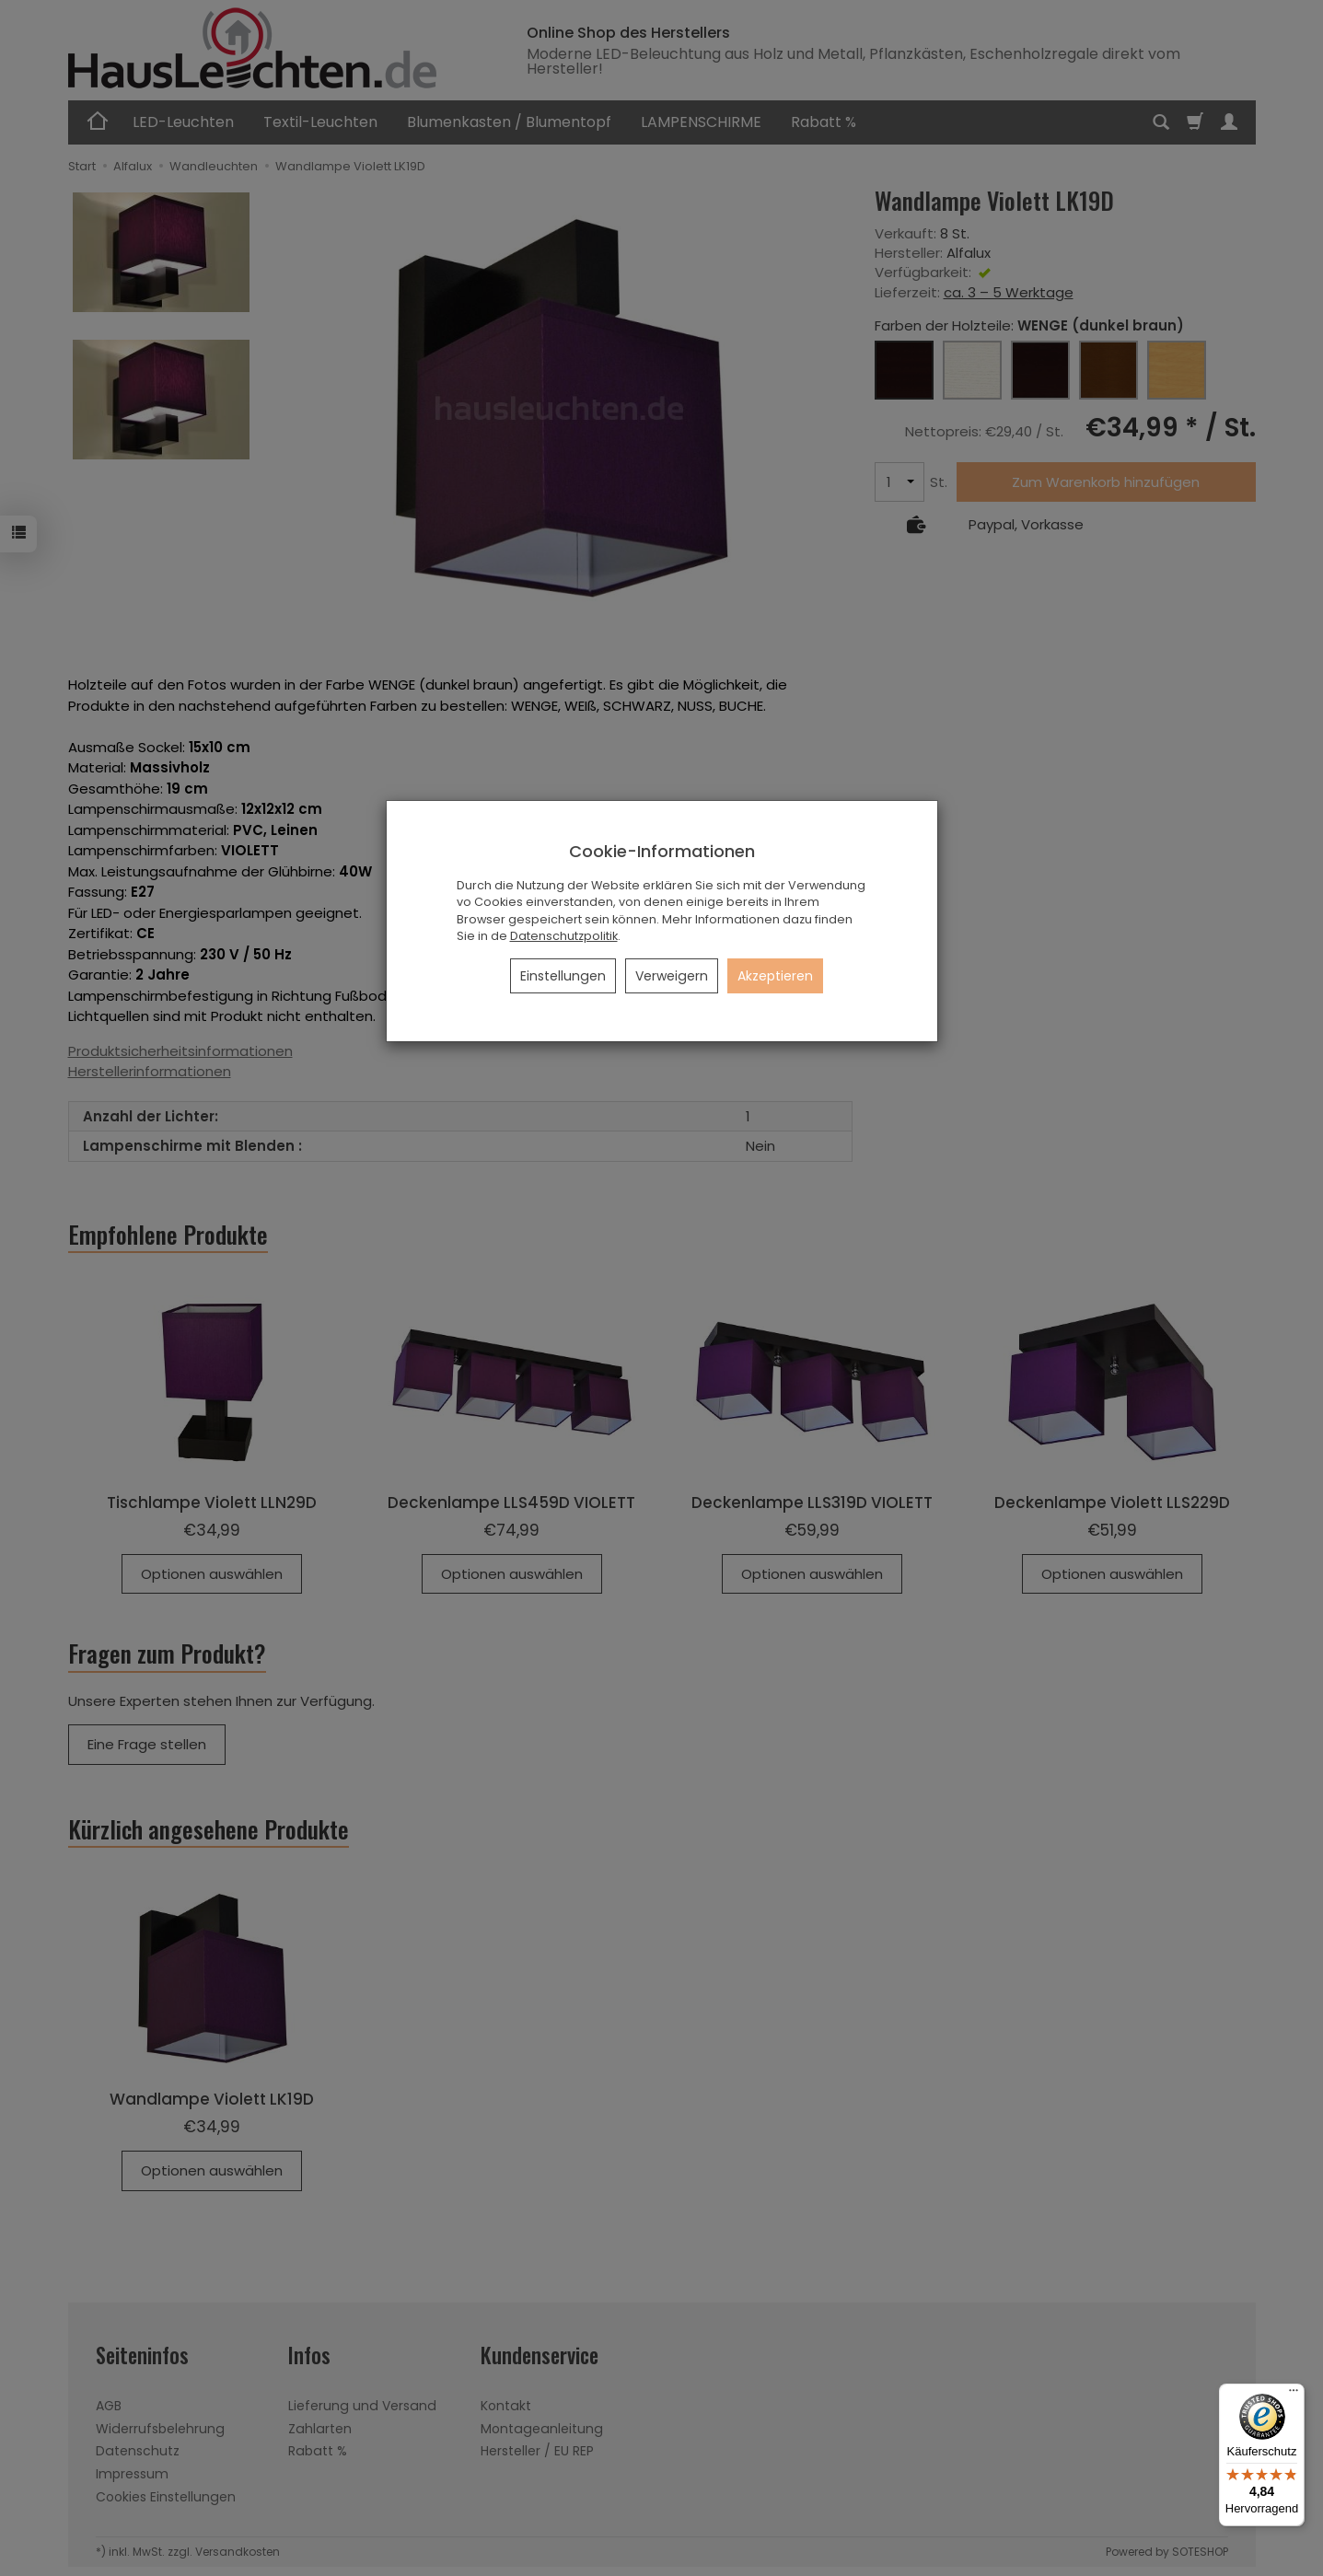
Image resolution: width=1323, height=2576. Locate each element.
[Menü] (1293, 2395)
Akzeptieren (775, 976)
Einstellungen (563, 976)
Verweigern (671, 976)
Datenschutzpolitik (564, 936)
